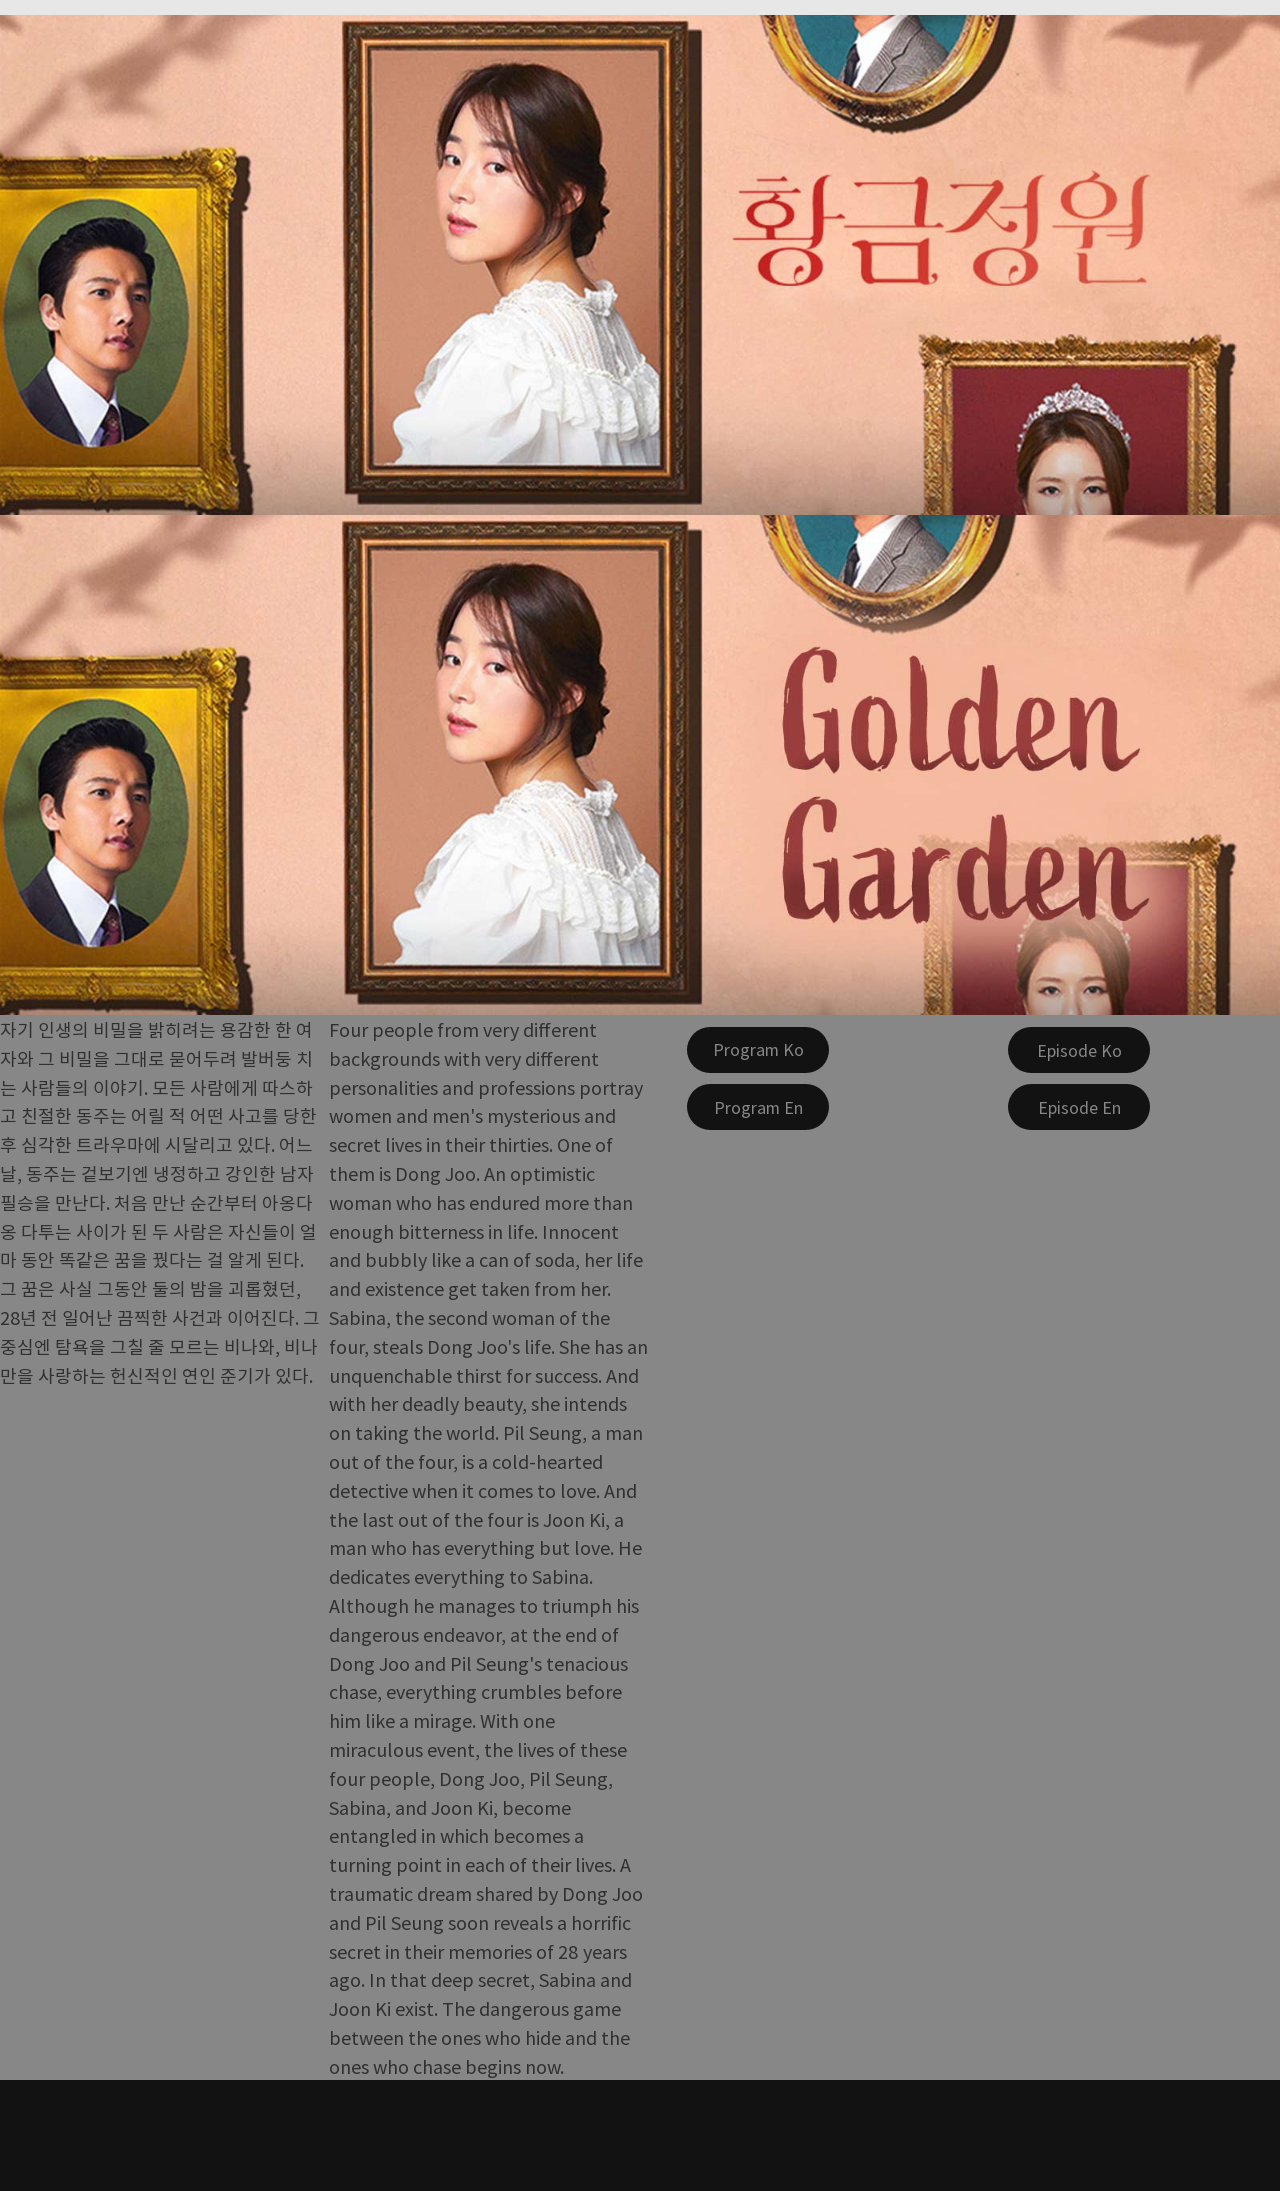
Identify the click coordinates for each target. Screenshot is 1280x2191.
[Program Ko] (758, 1050)
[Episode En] (1079, 1107)
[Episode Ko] (1079, 1050)
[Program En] (758, 1107)
